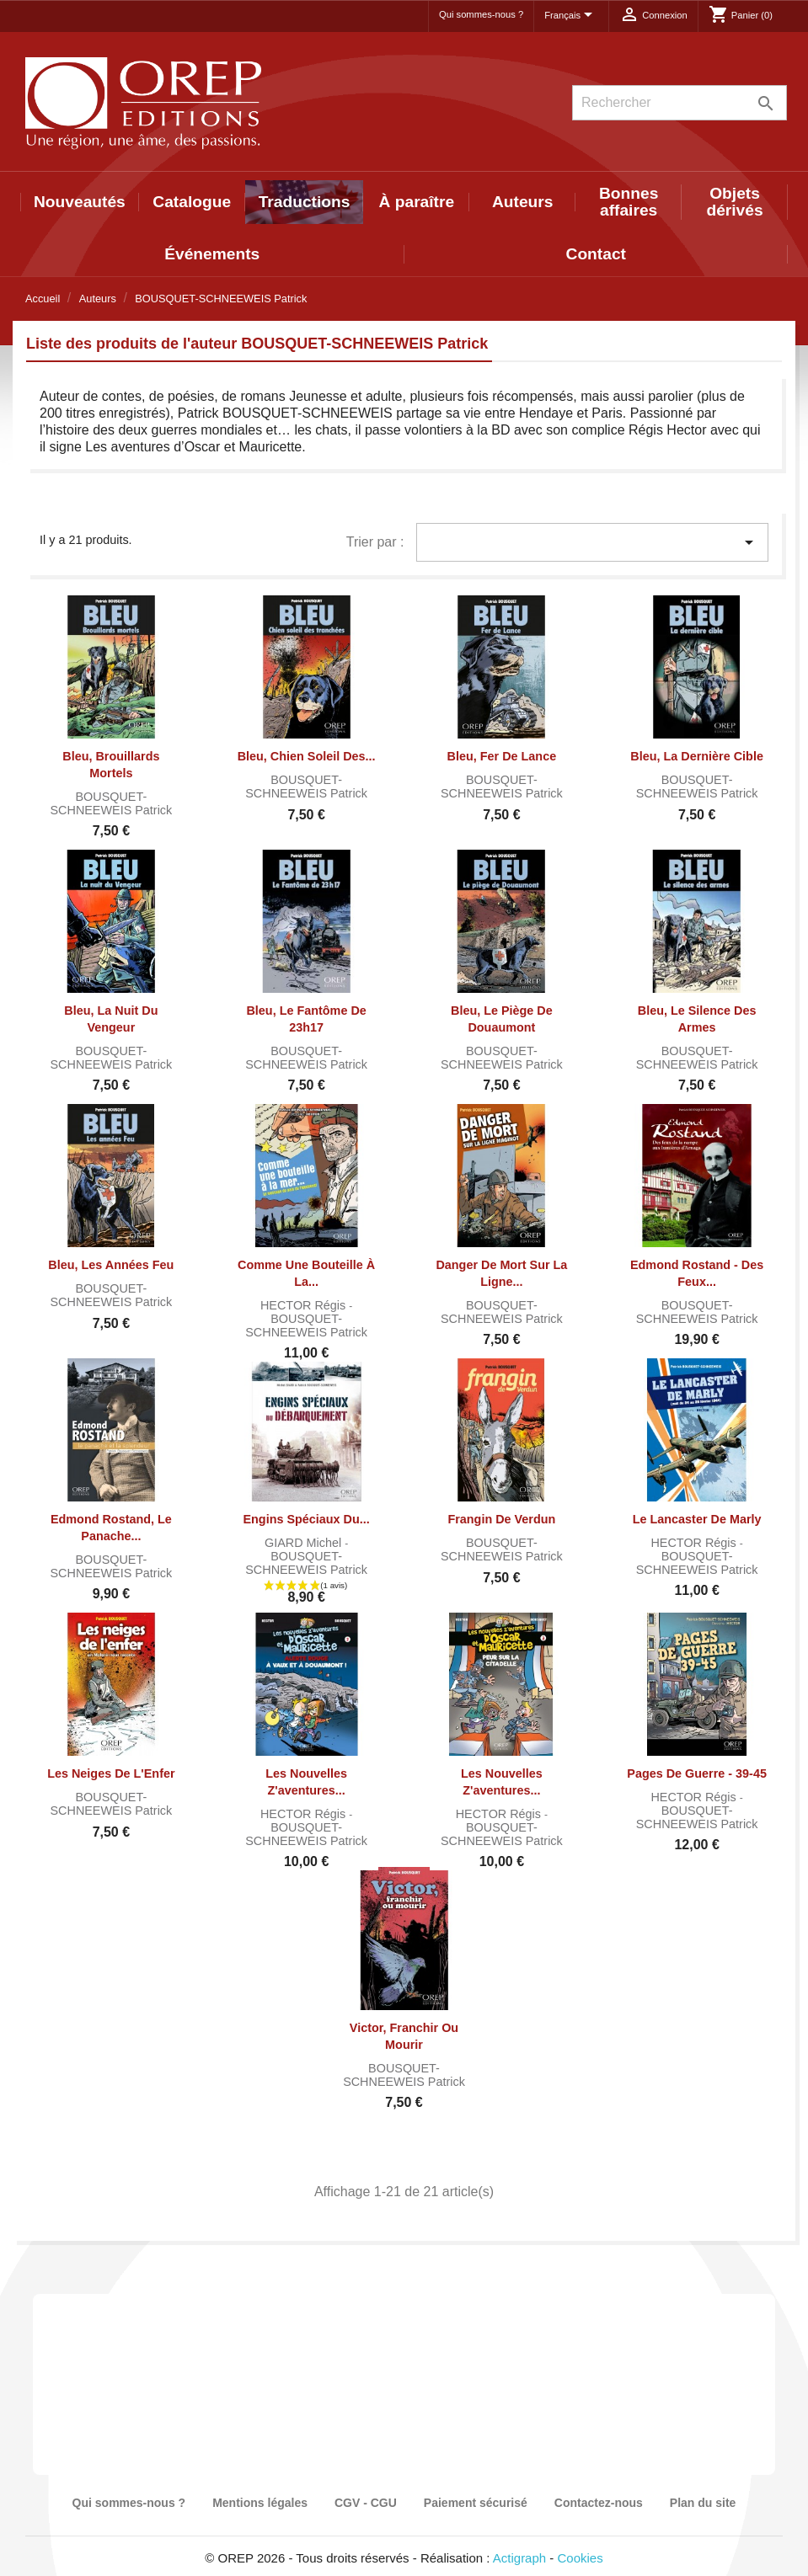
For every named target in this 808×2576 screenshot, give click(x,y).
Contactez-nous (598, 2502)
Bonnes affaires (628, 201)
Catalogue (192, 202)
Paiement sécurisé (475, 2502)
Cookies (580, 2558)
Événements (212, 254)
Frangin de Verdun (501, 1519)
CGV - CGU (365, 2502)
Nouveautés (80, 202)
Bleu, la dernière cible (696, 756)
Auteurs (523, 202)
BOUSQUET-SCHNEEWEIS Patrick (112, 803)
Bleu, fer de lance (502, 756)
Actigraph (519, 2558)
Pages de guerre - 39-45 (697, 1773)
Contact (596, 254)
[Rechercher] (679, 102)
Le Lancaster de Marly (697, 1519)
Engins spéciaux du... (306, 1519)
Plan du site (703, 2502)
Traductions (304, 202)
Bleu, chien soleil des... (307, 756)
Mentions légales (260, 2502)
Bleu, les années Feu (111, 1265)
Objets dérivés (734, 201)
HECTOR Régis (304, 1305)
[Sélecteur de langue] (571, 16)
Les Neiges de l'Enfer (110, 1773)
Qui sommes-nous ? (481, 14)
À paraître (417, 202)
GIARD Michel (305, 1542)
